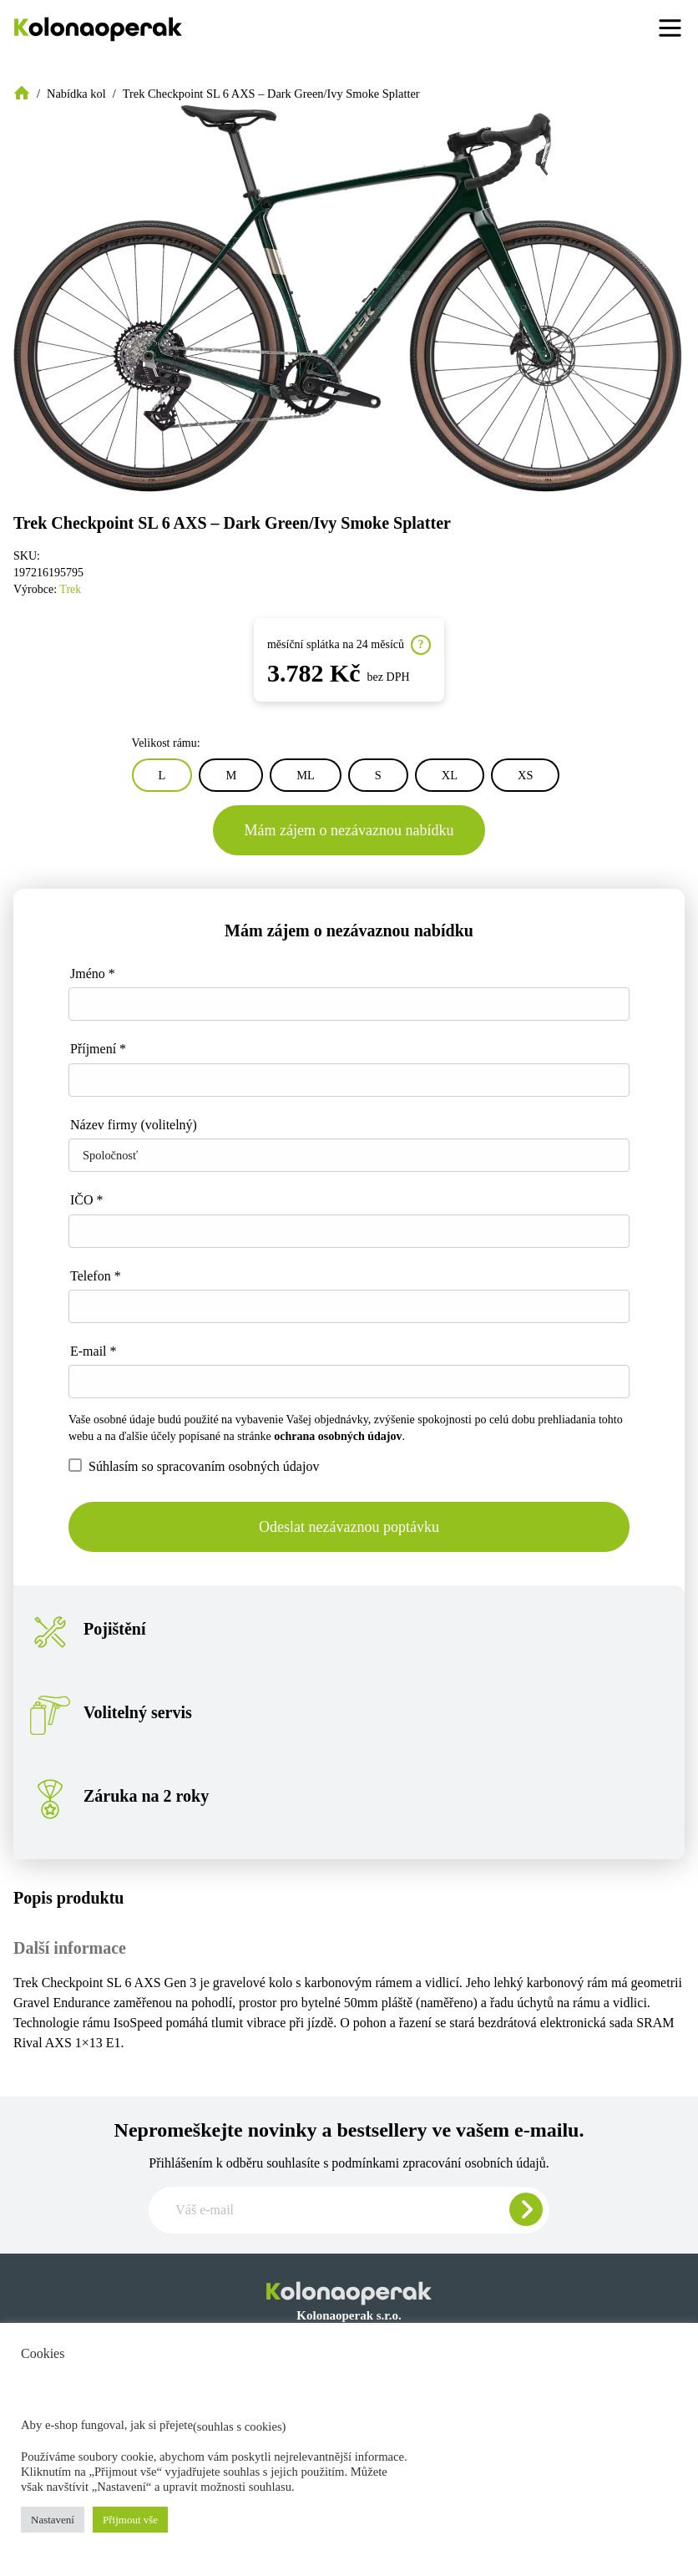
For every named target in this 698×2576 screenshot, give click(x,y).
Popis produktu (68, 1898)
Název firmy (133, 1125)
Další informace (69, 1948)
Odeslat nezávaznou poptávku (349, 1527)
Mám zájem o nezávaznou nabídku (349, 830)
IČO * (87, 1200)
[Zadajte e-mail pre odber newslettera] (349, 2210)
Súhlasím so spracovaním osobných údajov (193, 1465)
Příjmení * (98, 1049)
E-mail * (93, 1351)
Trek (70, 589)
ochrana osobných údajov (338, 1436)
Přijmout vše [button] (130, 2519)
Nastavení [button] (52, 2519)
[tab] (349, 1897)
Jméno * (92, 973)
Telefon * (95, 1276)
